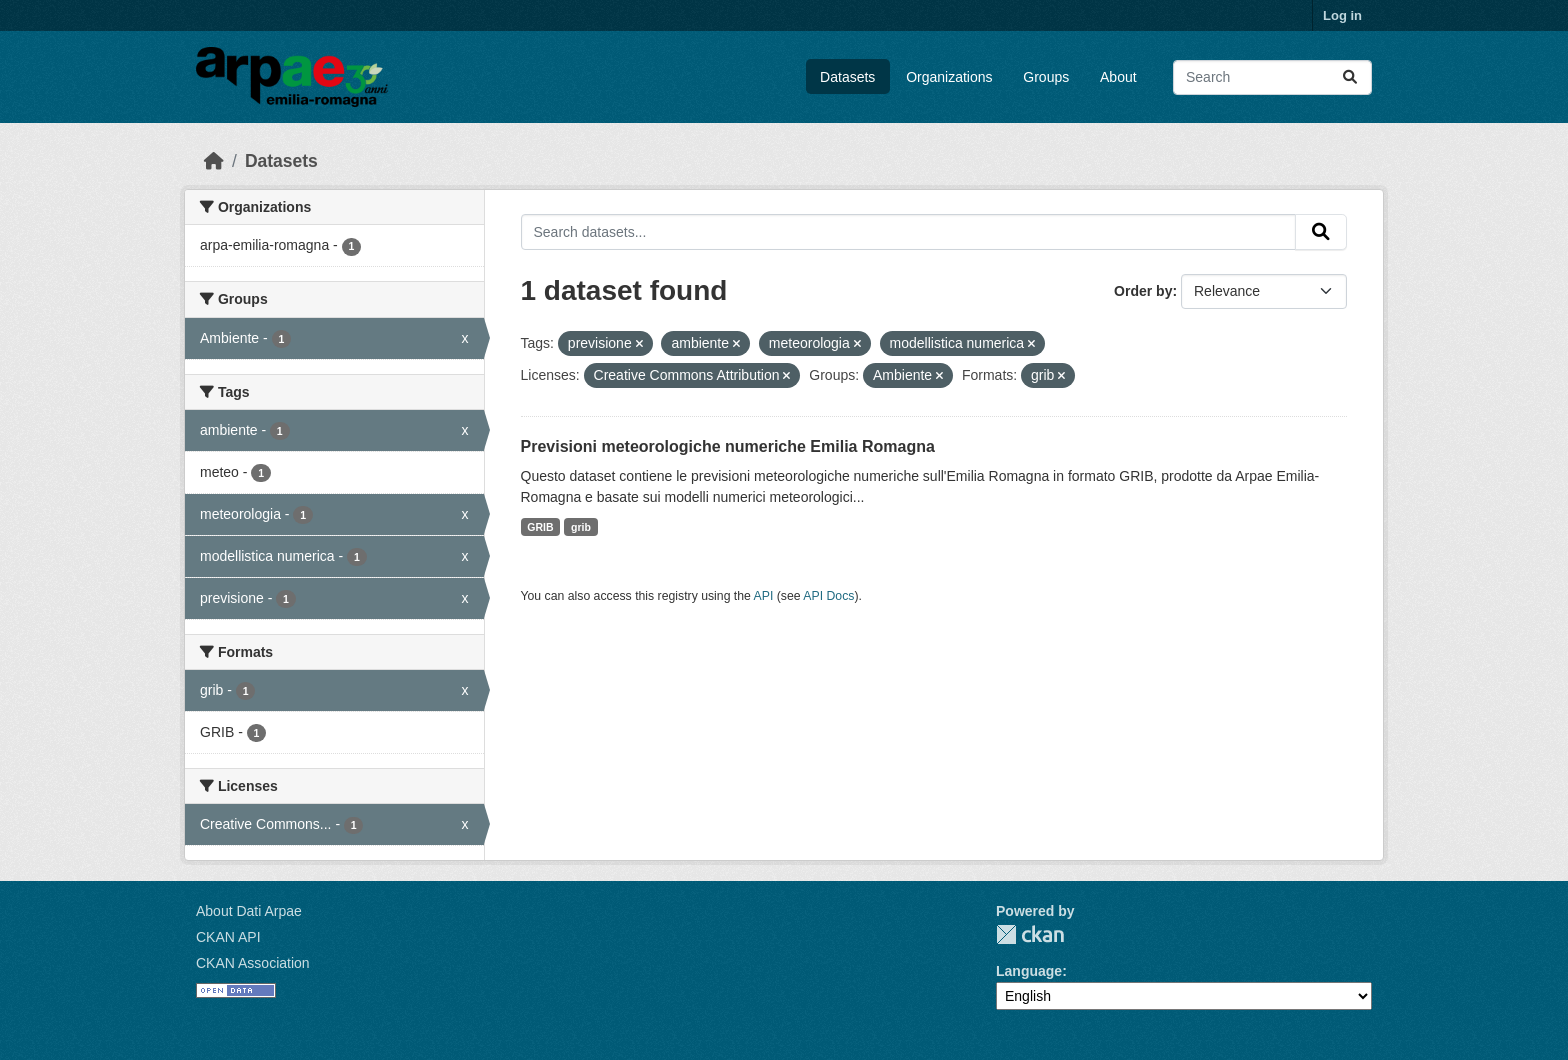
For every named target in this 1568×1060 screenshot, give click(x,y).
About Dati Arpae (249, 911)
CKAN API (228, 937)
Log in (1342, 15)
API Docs (828, 596)
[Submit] (1350, 77)
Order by (1143, 291)
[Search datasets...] (1272, 77)
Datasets (847, 77)
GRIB (540, 527)
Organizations (949, 77)
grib (581, 527)
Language (1029, 971)
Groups (1046, 77)
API (764, 596)
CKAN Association (253, 963)
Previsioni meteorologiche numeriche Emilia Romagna (728, 446)
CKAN (1030, 934)
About (1118, 77)
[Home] (214, 161)
